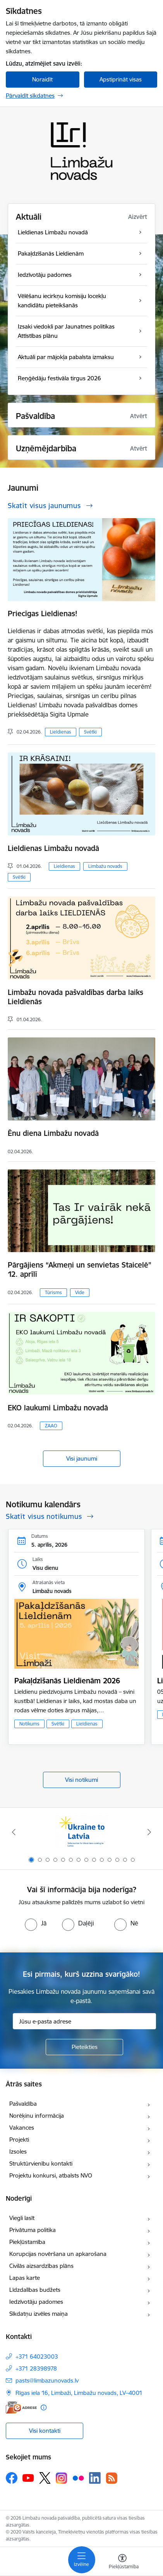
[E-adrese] (21, 2407)
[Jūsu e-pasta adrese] (84, 2021)
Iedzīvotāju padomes (36, 2301)
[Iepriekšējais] (13, 1832)
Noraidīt (42, 79)
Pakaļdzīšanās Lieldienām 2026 (67, 1680)
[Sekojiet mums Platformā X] (45, 2478)
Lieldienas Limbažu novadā (53, 848)
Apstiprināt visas (121, 79)
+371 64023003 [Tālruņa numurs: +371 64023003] (36, 2356)
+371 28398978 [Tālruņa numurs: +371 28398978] (36, 2368)
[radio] (35, 1923)
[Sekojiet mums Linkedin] (95, 2478)
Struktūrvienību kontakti (40, 2163)
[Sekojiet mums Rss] (111, 2478)
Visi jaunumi (81, 1458)
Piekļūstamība (27, 2242)
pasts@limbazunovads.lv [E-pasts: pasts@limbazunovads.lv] (47, 2380)
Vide (79, 1292)
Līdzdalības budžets (34, 2289)
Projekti (19, 2139)
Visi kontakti (44, 2430)
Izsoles (18, 2151)
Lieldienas (60, 732)
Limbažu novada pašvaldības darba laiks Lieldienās (75, 997)
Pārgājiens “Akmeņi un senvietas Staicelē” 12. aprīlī (79, 1269)
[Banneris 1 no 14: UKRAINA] (81, 1832)
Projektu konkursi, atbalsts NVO (50, 2175)
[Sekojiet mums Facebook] (11, 2478)
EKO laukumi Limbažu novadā (58, 1407)
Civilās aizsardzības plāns (41, 2265)
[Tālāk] (149, 1832)
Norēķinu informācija (36, 2115)
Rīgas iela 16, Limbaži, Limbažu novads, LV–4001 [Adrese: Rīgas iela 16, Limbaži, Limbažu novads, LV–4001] (78, 2392)
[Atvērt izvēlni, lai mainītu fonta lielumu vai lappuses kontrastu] (122, 2562)
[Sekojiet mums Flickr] (78, 2477)
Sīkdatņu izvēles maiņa (38, 2313)
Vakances (21, 2127)
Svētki (90, 732)
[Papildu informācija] (43, 2407)
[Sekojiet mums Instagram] (61, 2478)
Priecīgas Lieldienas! (42, 613)
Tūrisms (53, 1292)
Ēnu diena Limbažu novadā (53, 1133)
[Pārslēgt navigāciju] (81, 2559)
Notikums (29, 1724)
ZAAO (51, 1426)
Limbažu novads (105, 866)
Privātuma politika (32, 2230)
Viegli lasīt (21, 2218)
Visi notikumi (81, 1779)
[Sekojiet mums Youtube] (28, 2477)
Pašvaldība (23, 2103)
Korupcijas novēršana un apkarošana (57, 2253)
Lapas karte (24, 2277)
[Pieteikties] (84, 2047)
